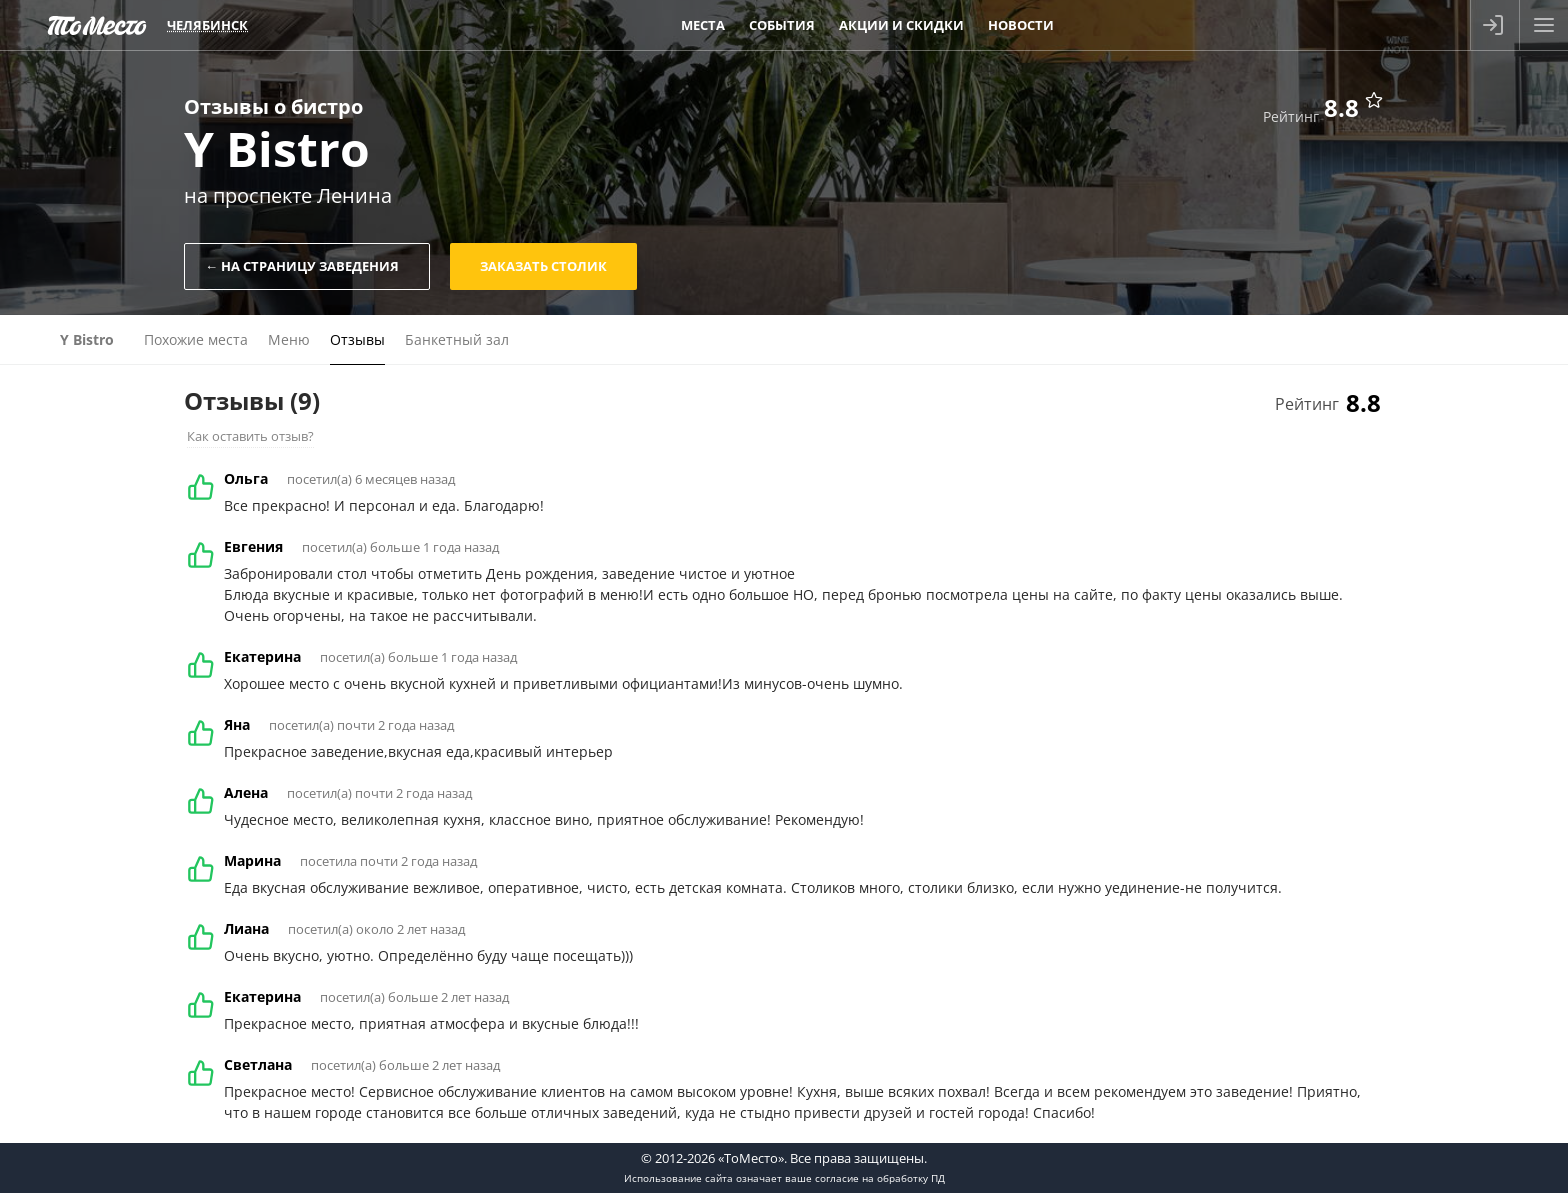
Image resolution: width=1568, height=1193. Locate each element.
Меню (289, 339)
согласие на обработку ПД (880, 1178)
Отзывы (357, 339)
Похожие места (196, 339)
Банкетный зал (457, 339)
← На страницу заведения (302, 266)
